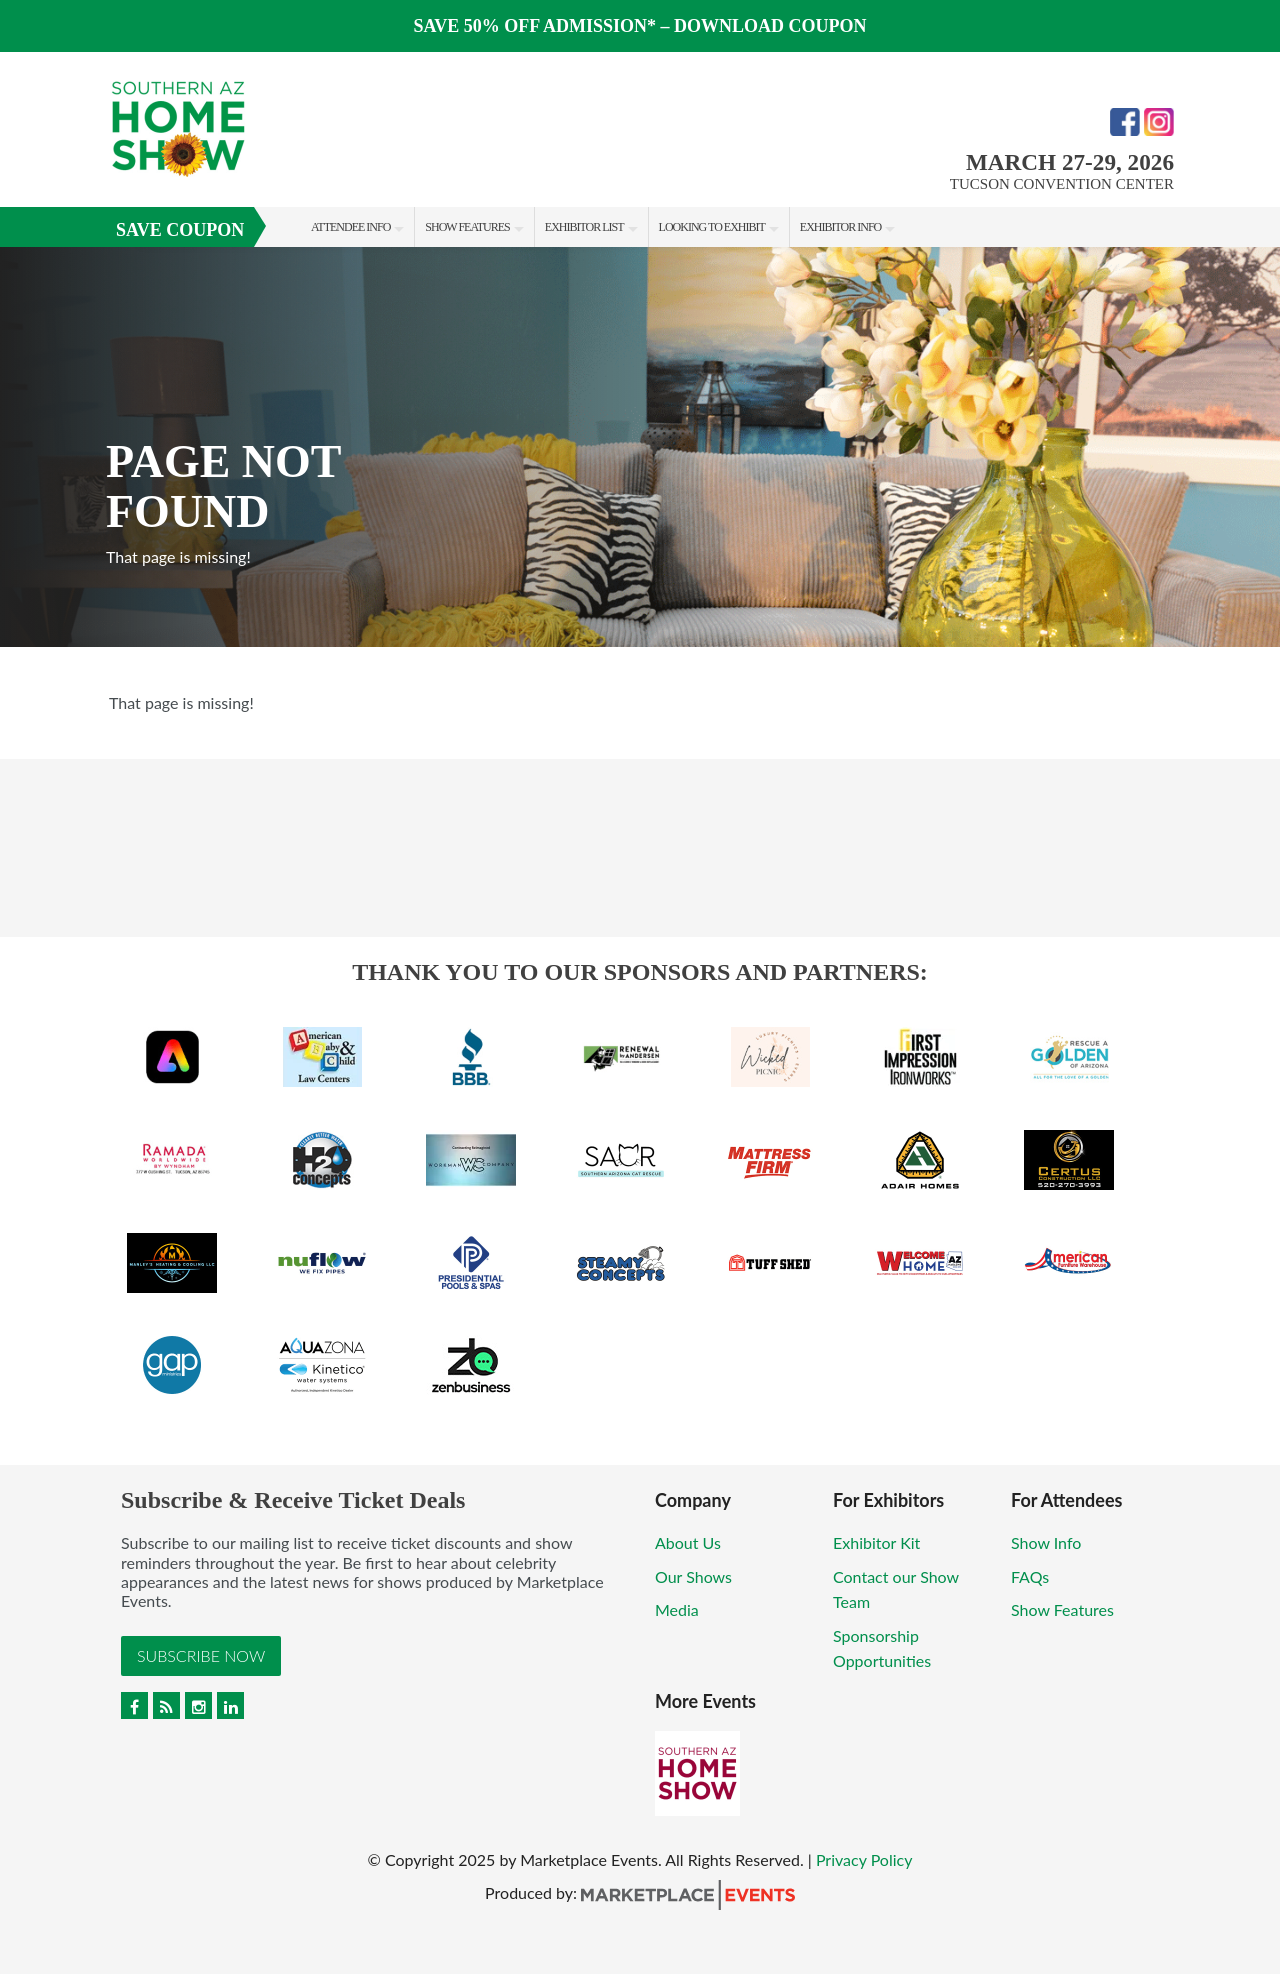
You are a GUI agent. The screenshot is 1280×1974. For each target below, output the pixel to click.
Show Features (467, 227)
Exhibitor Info (840, 227)
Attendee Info (350, 227)
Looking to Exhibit (712, 227)
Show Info (1046, 1542)
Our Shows (693, 1576)
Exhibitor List (584, 227)
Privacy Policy (864, 1859)
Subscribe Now (201, 1655)
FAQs (1030, 1576)
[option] (640, 447)
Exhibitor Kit (876, 1542)
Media (677, 1609)
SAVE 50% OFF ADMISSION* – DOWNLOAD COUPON (639, 26)
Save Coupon (180, 230)
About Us (688, 1542)
